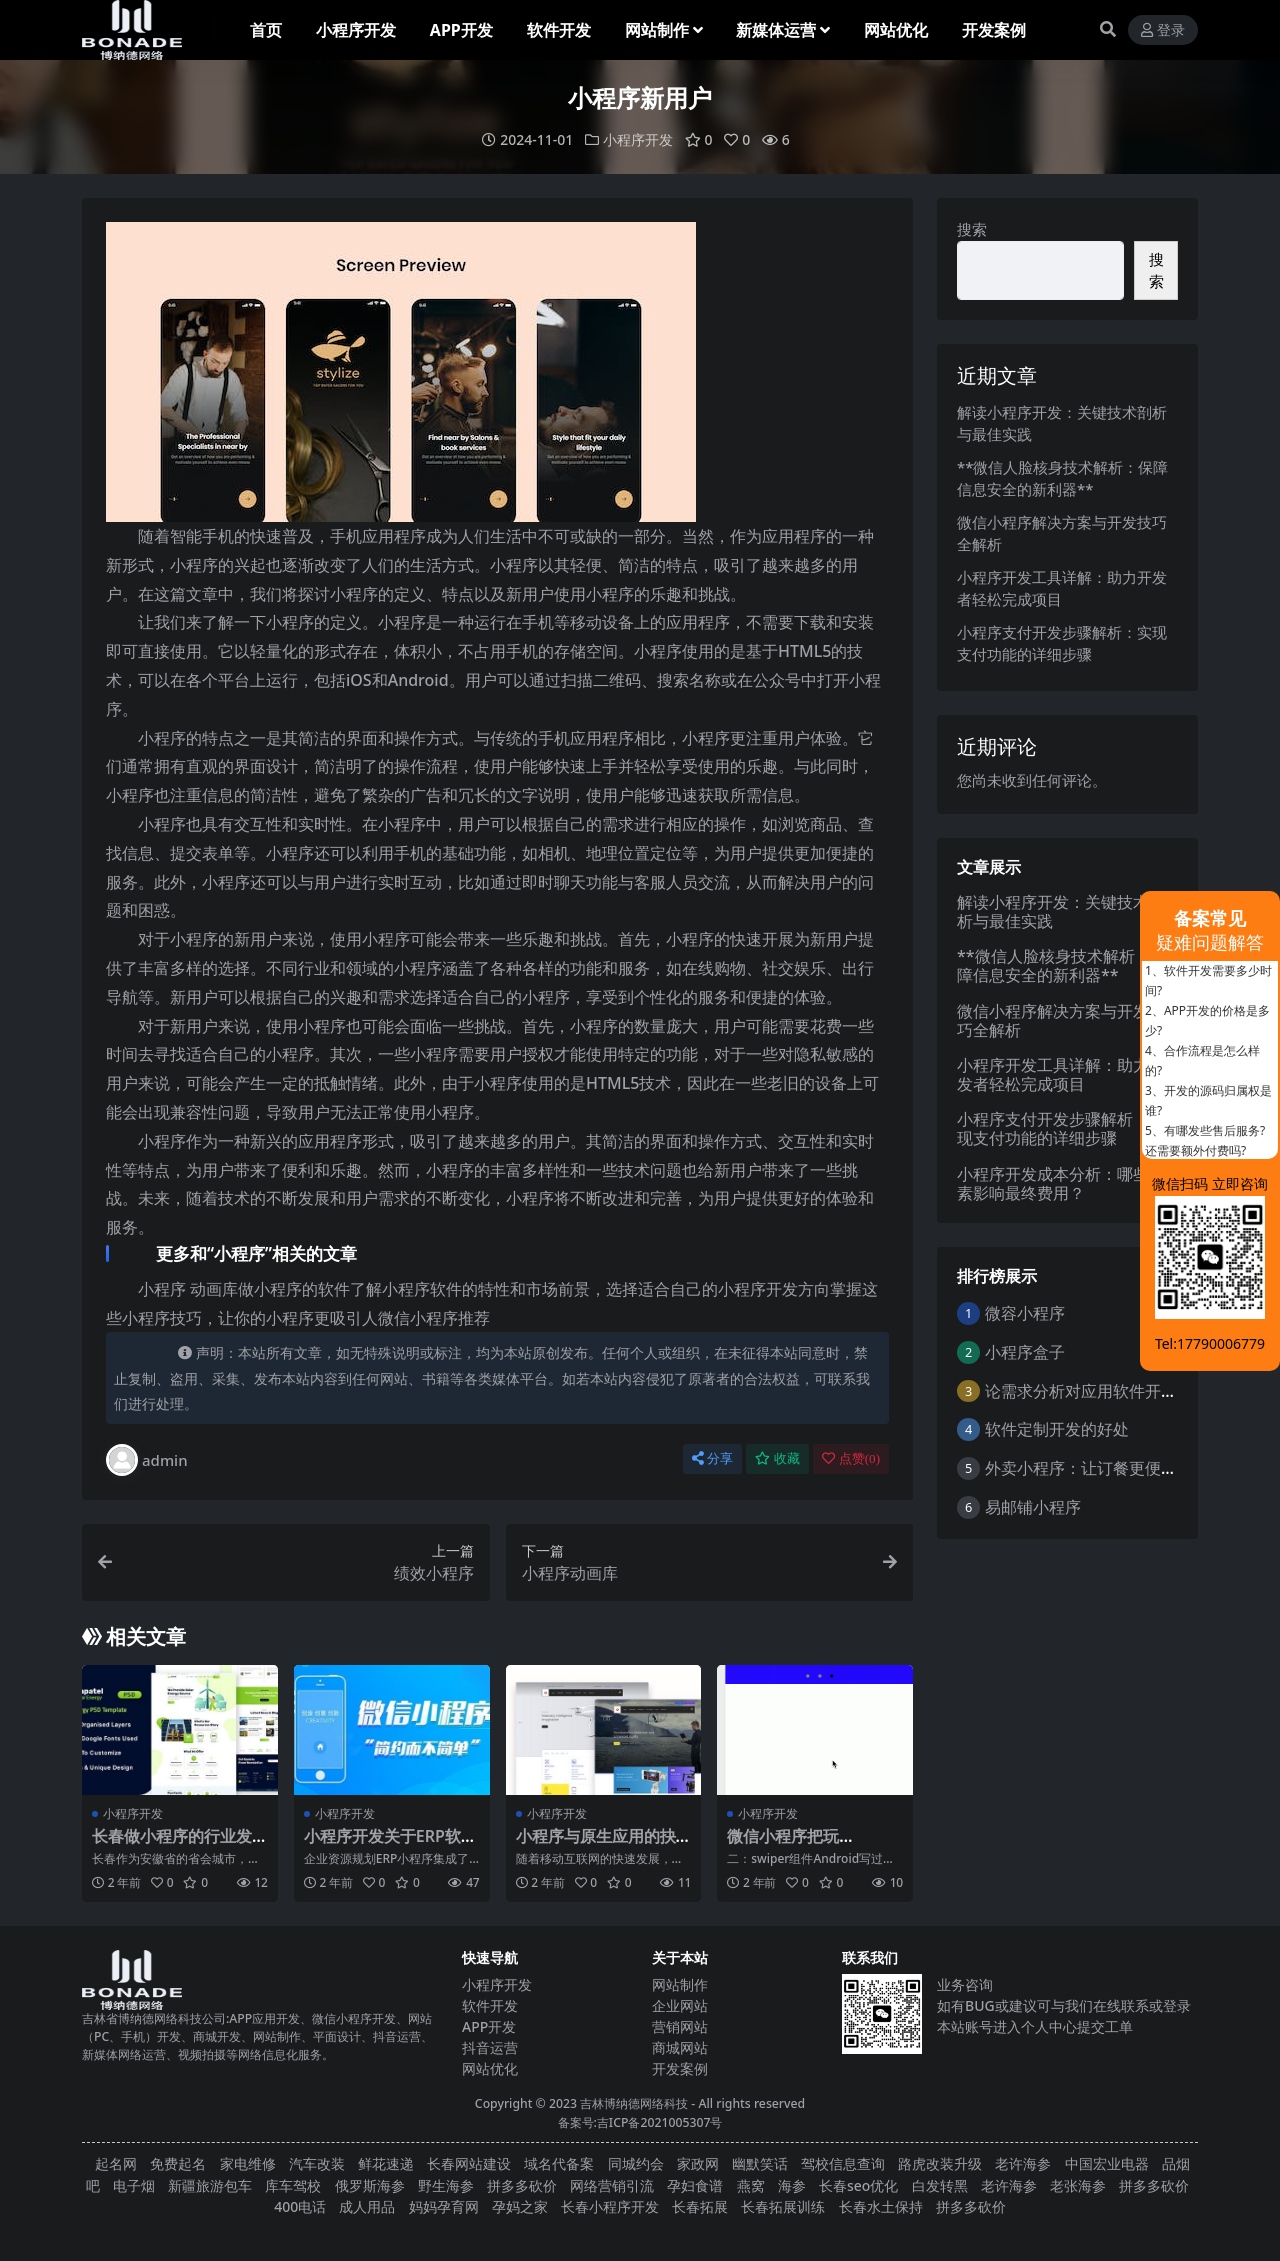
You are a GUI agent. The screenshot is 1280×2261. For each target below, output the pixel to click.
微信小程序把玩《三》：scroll (783, 1845)
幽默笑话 (760, 2163)
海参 (792, 2184)
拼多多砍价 (522, 2184)
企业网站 (680, 2005)
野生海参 (446, 2184)
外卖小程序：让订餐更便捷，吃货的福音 (1129, 1468)
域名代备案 (559, 2163)
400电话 (300, 2206)
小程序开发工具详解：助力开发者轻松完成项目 (1061, 1074)
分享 (712, 1458)
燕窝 (751, 2184)
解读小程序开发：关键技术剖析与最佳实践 (1061, 910)
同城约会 (636, 2163)
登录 (1163, 30)
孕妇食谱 (695, 2184)
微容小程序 (1025, 1313)
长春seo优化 (858, 2184)
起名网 (116, 2163)
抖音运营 (490, 2047)
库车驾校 (293, 2184)
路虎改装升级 (940, 2163)
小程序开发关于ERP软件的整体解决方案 (390, 1845)
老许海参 (1023, 2163)
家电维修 (248, 2163)
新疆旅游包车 (210, 2184)
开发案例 (680, 2068)
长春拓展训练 (783, 2206)
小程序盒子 (1025, 1351)
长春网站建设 (469, 2163)
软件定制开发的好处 (1057, 1429)
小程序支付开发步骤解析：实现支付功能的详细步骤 (1061, 1128)
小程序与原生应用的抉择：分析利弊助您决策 (596, 1845)
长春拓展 (700, 2206)
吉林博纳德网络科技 (634, 2103)
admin (147, 1460)
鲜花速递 (386, 2163)
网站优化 (490, 2068)
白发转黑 (940, 2184)
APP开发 (489, 2026)
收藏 (777, 1458)
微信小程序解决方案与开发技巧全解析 (1061, 1019)
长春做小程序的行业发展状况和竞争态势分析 (172, 1845)
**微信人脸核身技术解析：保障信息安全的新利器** (1062, 965)
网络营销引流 (612, 2184)
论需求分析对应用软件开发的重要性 (1113, 1390)
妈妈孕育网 (444, 2206)
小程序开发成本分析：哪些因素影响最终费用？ (1061, 1182)
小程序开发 (638, 139)
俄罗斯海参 (370, 2184)
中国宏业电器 (1107, 2163)
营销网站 (680, 2026)
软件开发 (490, 2005)
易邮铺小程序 (1033, 1506)
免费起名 (178, 2163)
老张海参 (1078, 2184)
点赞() (851, 1458)
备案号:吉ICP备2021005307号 (640, 2122)
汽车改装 (317, 2163)
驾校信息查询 (843, 2163)
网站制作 (680, 1984)
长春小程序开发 (610, 2206)
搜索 (972, 229)
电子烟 (134, 2184)
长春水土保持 (881, 2206)
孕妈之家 (520, 2206)
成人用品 (367, 2206)
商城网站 (680, 2047)
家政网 (698, 2163)
